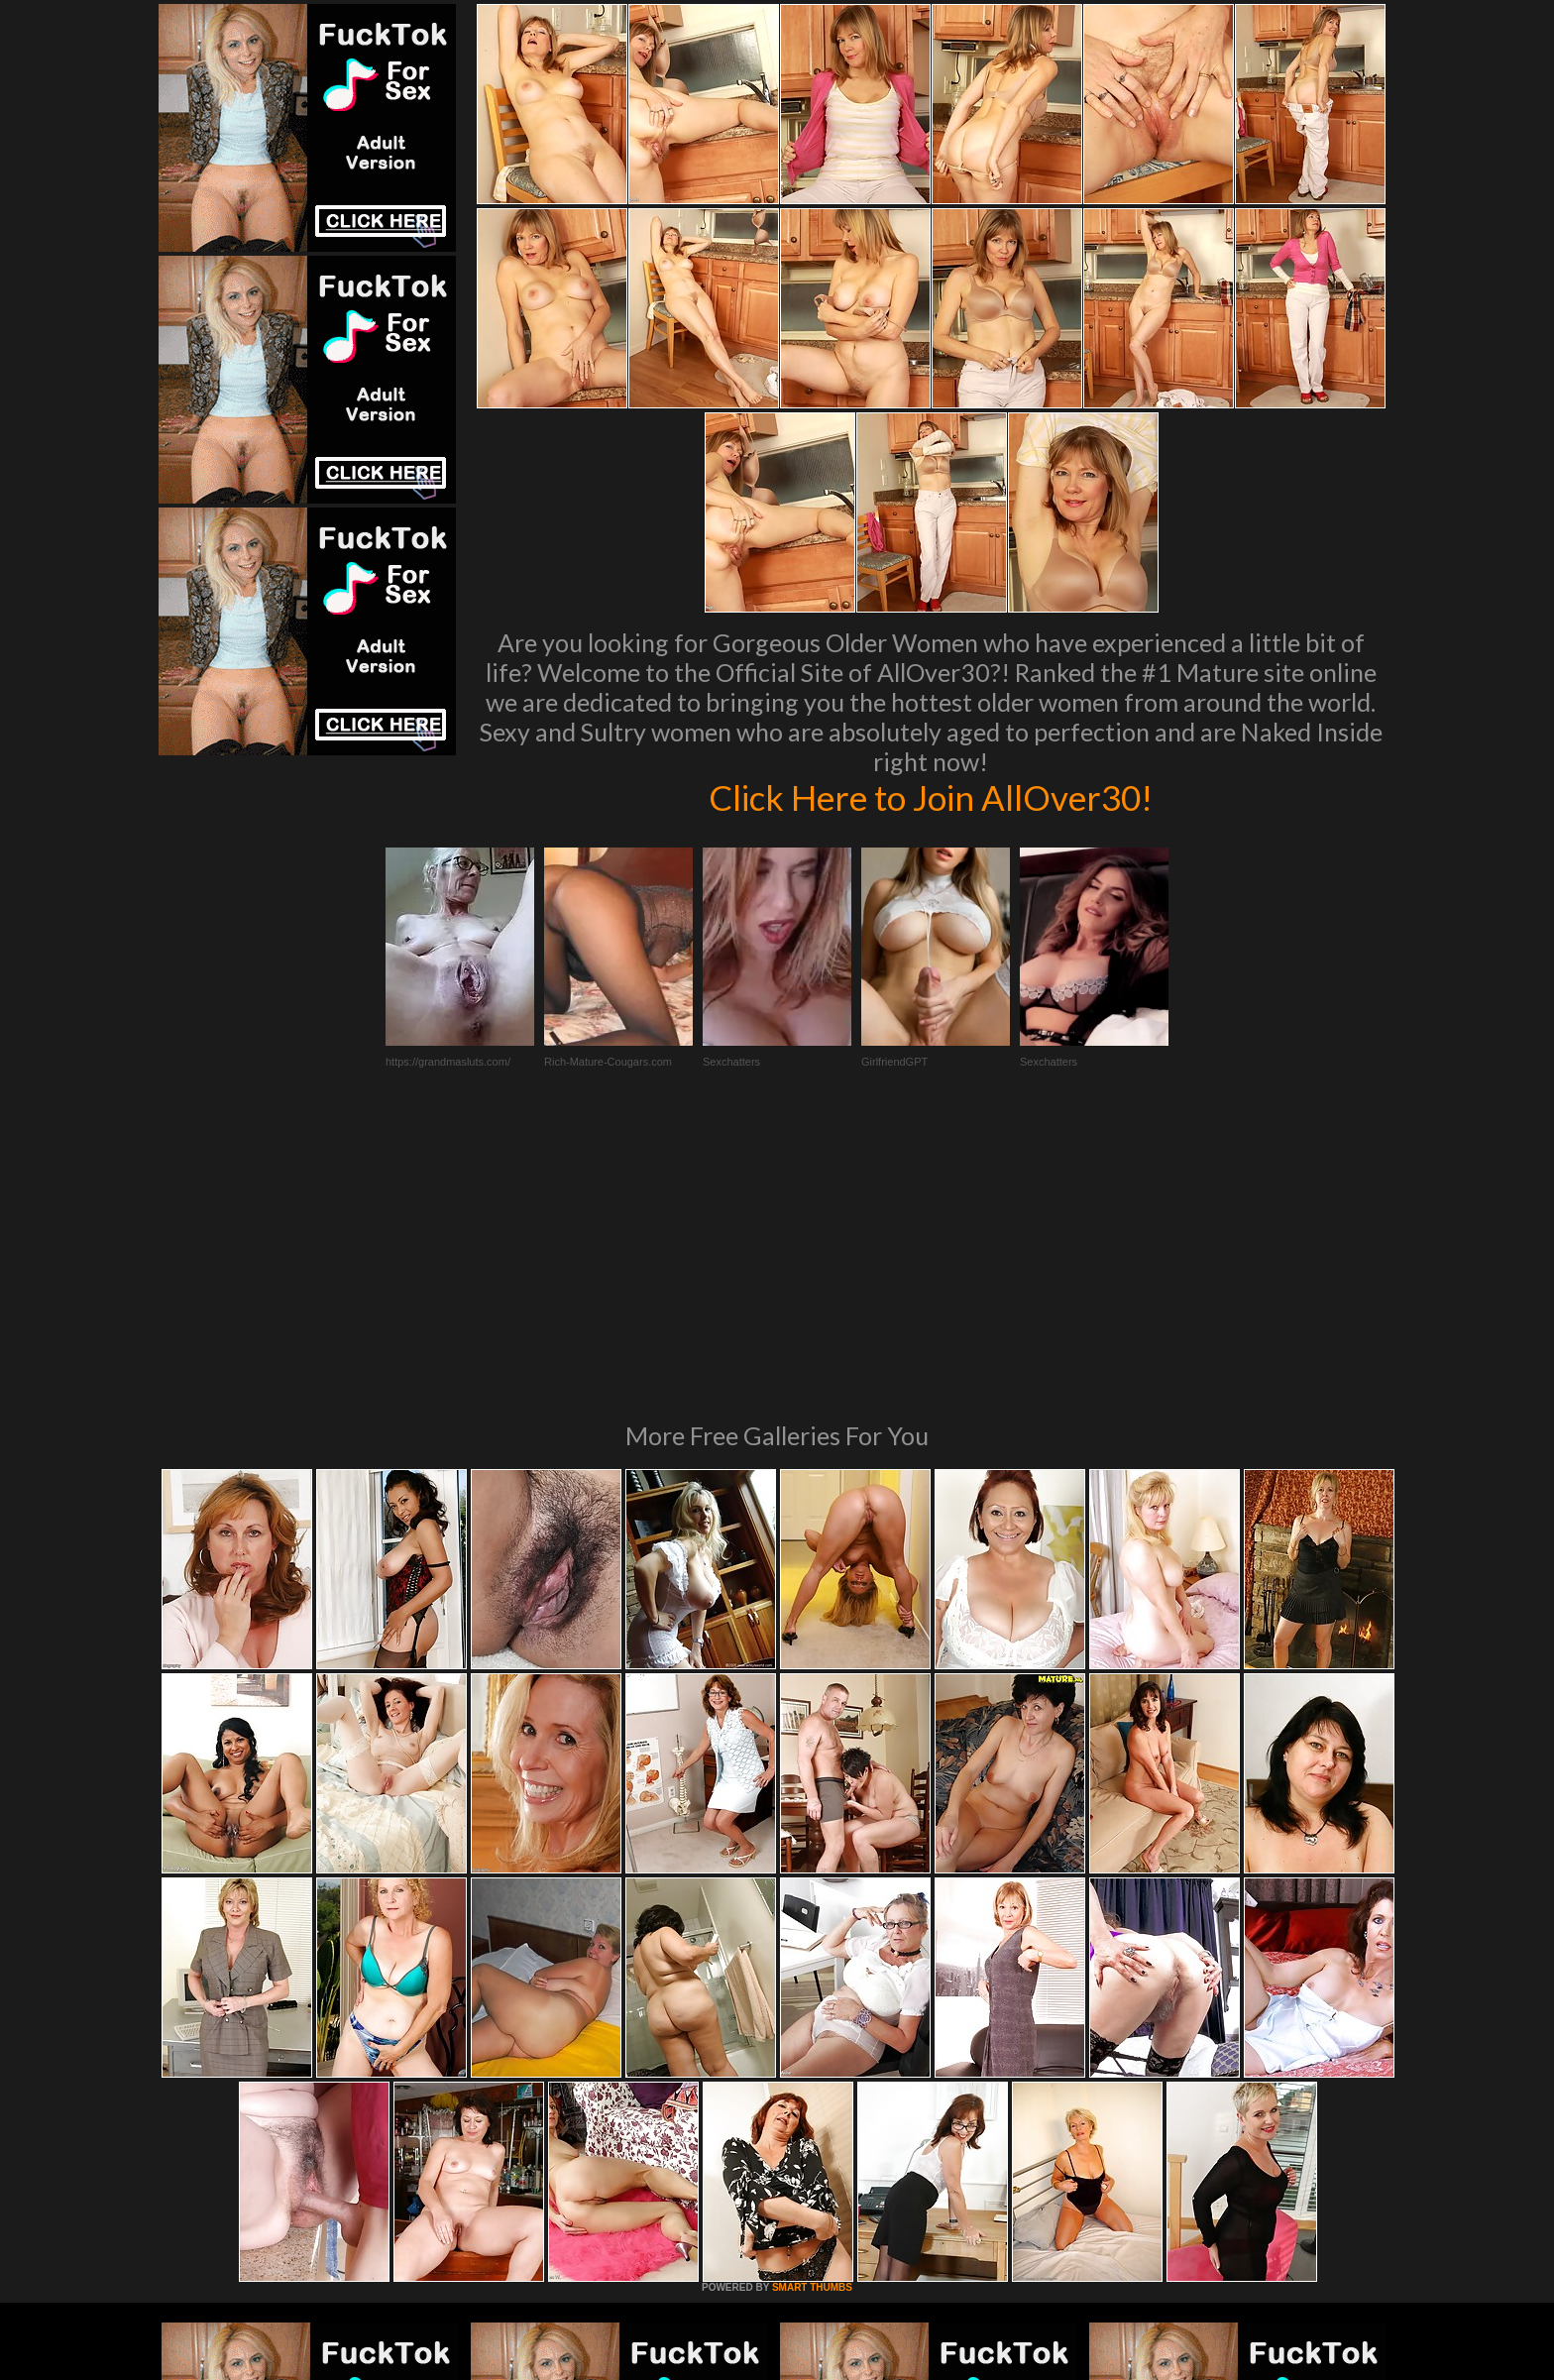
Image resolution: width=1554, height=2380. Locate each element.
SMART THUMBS (812, 2016)
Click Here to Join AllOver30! (931, 797)
